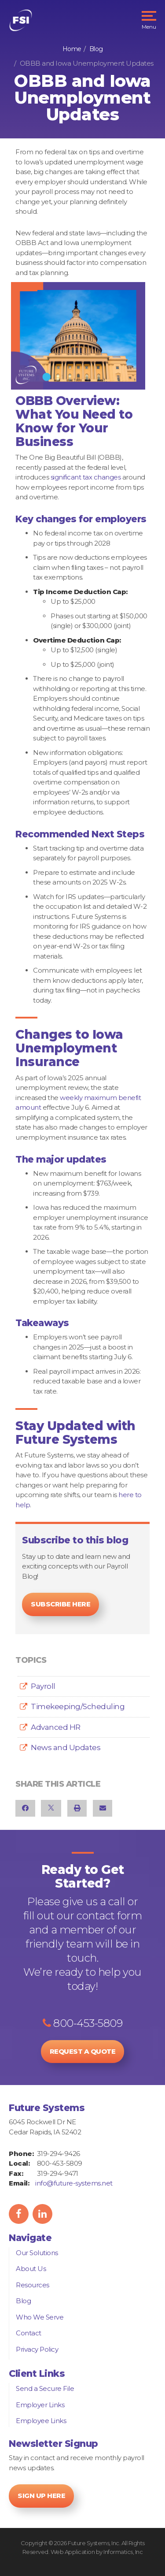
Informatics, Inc (123, 2551)
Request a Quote (83, 2051)
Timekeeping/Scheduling (78, 1706)
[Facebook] (25, 1808)
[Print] (77, 1808)
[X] (51, 1808)
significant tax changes (86, 477)
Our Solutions (37, 2253)
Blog (96, 49)
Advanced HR (56, 1727)
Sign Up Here (41, 2495)
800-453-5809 (82, 2023)
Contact (28, 2333)
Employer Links (40, 2405)
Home (71, 49)
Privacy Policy (37, 2349)
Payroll (43, 1686)
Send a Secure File (45, 2388)
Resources (32, 2285)
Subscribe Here (60, 1604)
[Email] (102, 1808)
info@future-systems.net (74, 2183)
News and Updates (65, 1747)
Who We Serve (39, 2317)
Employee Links (41, 2420)
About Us (31, 2268)
